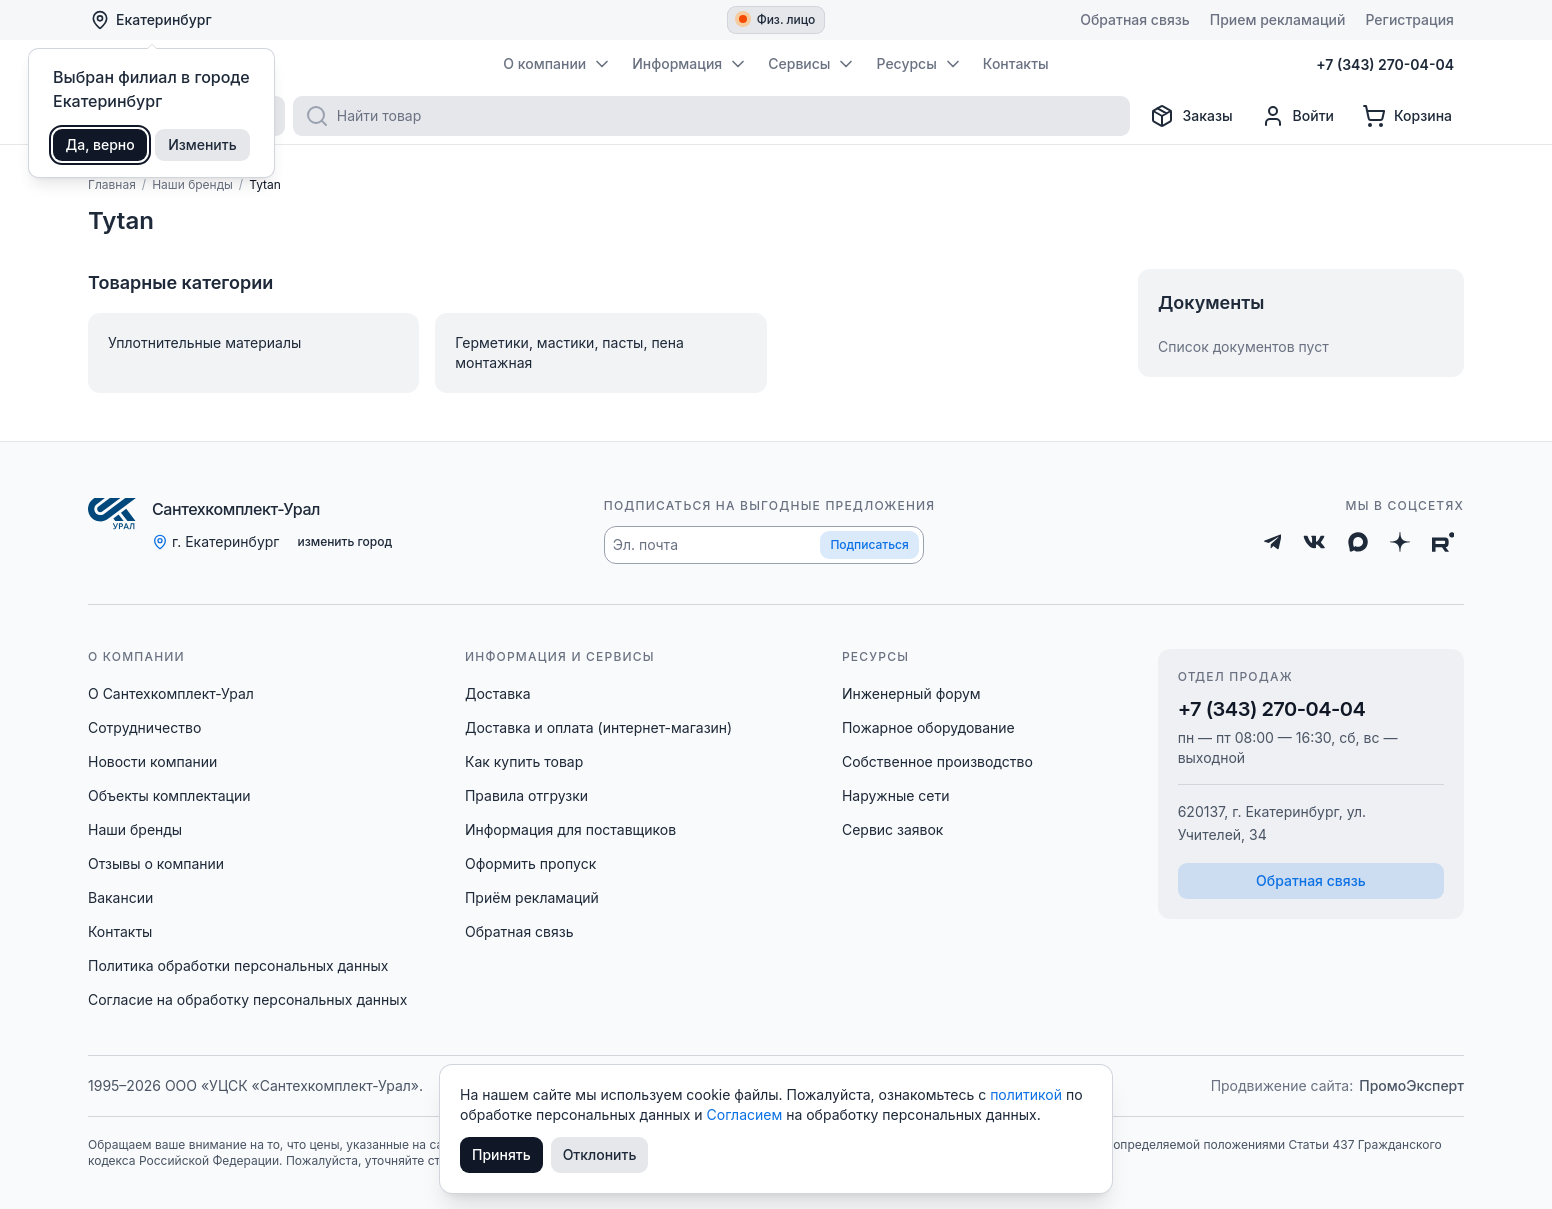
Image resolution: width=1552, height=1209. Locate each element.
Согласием (747, 1114)
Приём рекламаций (532, 897)
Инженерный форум (911, 693)
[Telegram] (1273, 542)
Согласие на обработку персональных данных (247, 999)
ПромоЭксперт (1411, 1085)
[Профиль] (1297, 116)
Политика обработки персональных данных (238, 965)
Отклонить (600, 1154)
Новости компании (152, 761)
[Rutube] (1443, 542)
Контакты (120, 931)
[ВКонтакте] (1314, 542)
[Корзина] (1407, 116)
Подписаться (869, 544)
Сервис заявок (893, 829)
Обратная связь (519, 931)
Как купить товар (524, 761)
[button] (764, 545)
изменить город (344, 541)
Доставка (498, 693)
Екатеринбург (151, 20)
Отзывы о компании (156, 863)
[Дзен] (1400, 542)
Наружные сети (896, 795)
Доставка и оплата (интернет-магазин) (598, 727)
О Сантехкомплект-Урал (171, 693)
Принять (501, 1154)
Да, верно (100, 144)
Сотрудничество (144, 727)
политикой (1028, 1094)
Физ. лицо (777, 19)
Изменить (202, 144)
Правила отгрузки (526, 795)
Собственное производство (937, 761)
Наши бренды (135, 829)
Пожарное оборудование (928, 727)
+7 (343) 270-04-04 (1272, 709)
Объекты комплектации (169, 795)
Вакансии (120, 897)
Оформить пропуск (530, 863)
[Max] (1358, 542)
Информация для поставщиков (570, 829)
